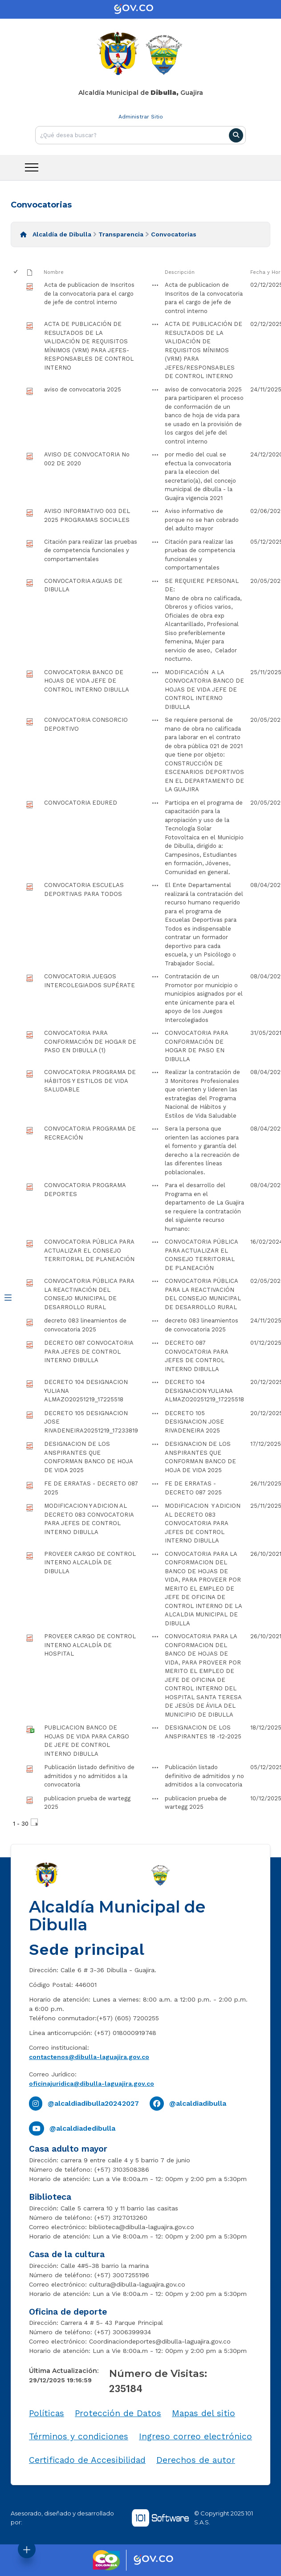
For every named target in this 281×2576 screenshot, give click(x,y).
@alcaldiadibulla (197, 2103)
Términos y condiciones (78, 2436)
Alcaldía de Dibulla (62, 234)
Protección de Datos (118, 2413)
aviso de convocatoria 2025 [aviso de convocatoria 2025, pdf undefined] (82, 389)
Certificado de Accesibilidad (87, 2460)
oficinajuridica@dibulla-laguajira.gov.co (91, 2083)
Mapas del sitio (203, 2413)
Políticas (46, 2413)
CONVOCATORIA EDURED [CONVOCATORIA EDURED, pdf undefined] (80, 802)
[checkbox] (16, 272)
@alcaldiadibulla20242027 (93, 2103)
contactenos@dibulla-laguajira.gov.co (89, 2056)
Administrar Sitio (140, 117)
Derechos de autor (195, 2460)
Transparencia (120, 234)
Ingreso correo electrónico (195, 2436)
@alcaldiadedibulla (82, 2128)
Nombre (54, 272)
